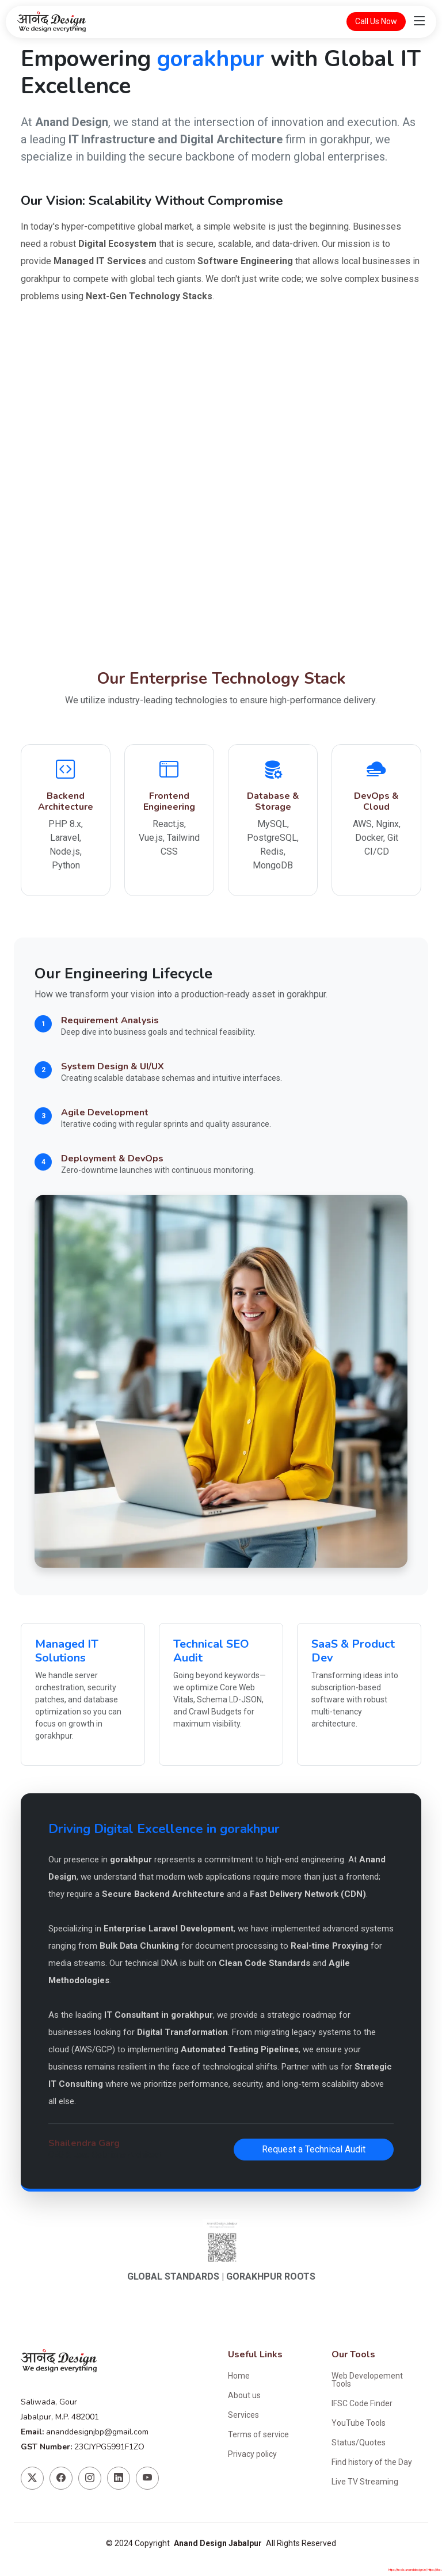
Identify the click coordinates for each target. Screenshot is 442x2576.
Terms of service (258, 2434)
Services (243, 2415)
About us (244, 2395)
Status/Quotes (359, 2442)
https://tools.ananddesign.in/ (416, 2569)
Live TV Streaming (365, 2482)
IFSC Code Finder (362, 2403)
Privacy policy (252, 2454)
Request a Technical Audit (313, 2149)
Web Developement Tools (367, 2380)
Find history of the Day (372, 2462)
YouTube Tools (359, 2423)
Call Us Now (376, 21)
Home (239, 2376)
